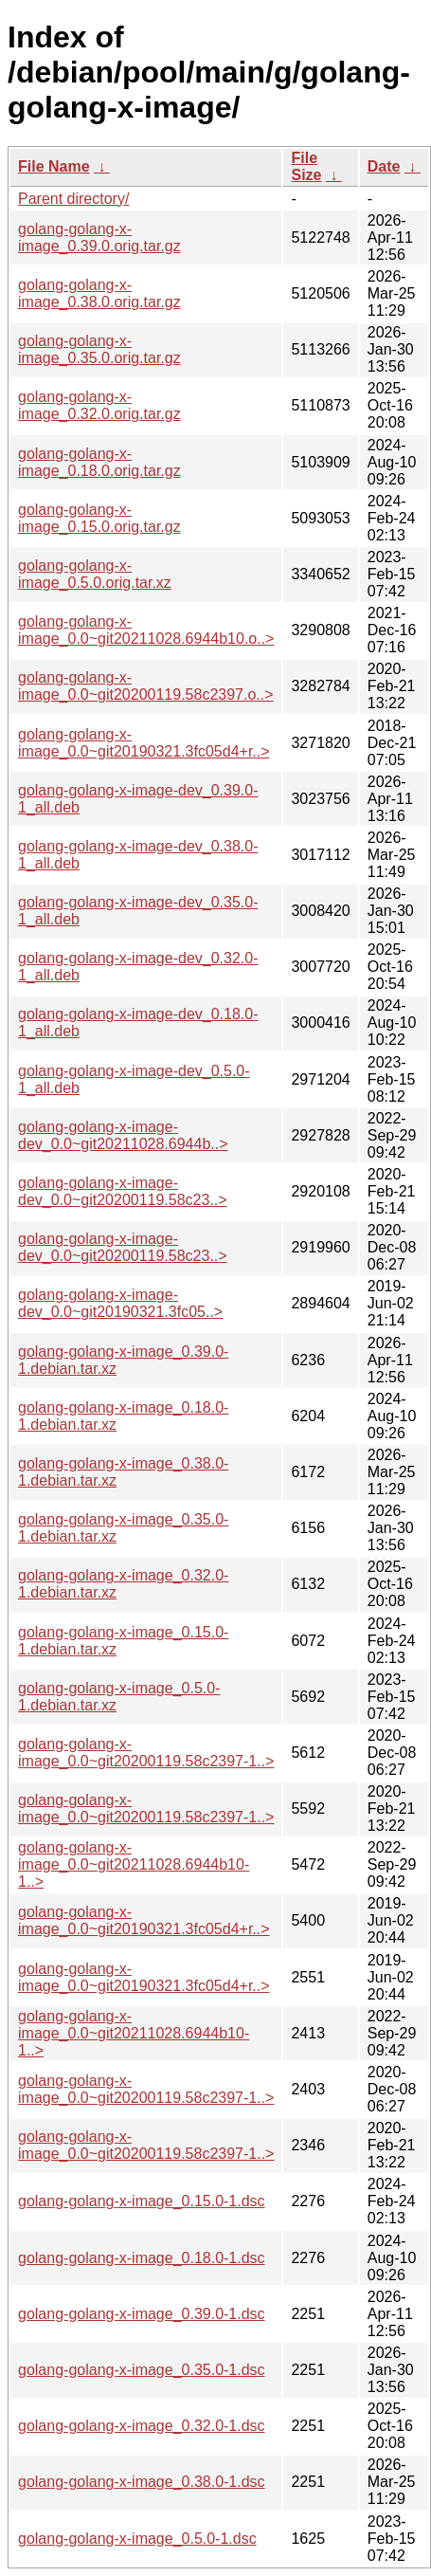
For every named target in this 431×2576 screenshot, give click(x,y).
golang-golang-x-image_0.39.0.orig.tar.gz (99, 237)
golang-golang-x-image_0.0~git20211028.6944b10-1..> (133, 1864)
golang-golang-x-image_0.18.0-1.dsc (141, 2258)
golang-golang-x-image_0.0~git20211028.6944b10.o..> (146, 630)
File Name (54, 166)
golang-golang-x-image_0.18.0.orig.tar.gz (99, 462)
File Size (306, 166)
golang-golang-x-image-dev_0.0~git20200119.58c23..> (122, 1191)
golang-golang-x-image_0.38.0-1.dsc (141, 2482)
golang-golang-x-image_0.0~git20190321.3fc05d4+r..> (144, 742)
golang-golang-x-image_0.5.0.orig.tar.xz (94, 574)
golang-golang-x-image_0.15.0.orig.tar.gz (99, 518)
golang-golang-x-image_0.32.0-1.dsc (141, 2426)
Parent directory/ (73, 199)
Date (384, 166)
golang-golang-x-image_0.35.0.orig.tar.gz (99, 349)
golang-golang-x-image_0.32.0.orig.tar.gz (99, 405)
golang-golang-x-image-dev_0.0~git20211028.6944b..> (123, 1135)
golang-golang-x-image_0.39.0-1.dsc (141, 2314)
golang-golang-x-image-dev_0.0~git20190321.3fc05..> (120, 1303)
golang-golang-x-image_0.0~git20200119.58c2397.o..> (146, 686)
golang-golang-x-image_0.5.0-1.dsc (137, 2538)
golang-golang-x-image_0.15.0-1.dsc (141, 2201)
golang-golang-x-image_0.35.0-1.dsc (141, 2370)
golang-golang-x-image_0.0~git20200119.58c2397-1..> (146, 1752)
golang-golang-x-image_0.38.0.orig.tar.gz (99, 293)
